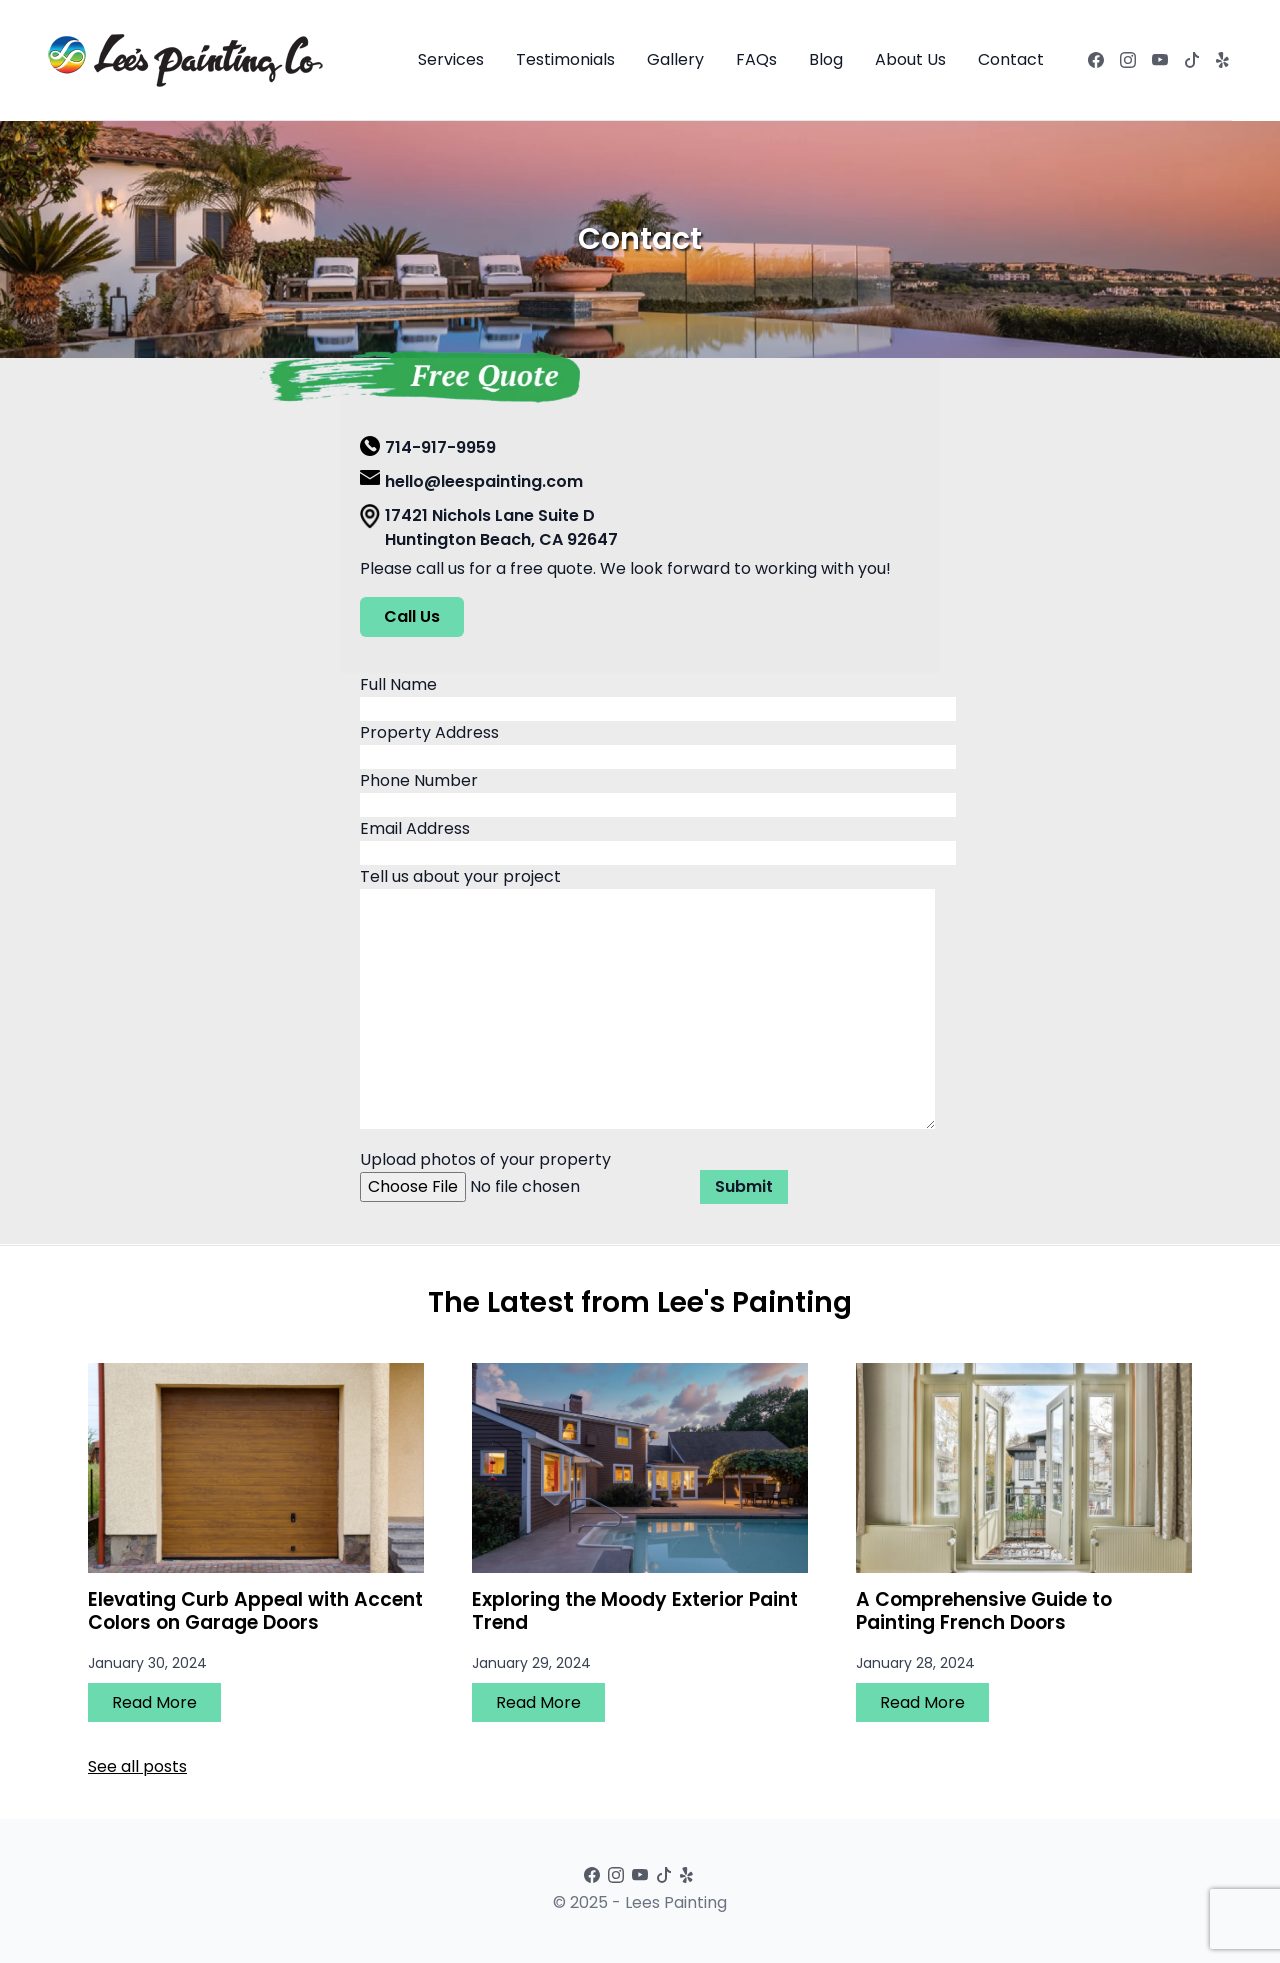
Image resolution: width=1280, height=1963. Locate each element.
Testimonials (565, 59)
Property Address (658, 744)
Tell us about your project (647, 1000)
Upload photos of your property (530, 1173)
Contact (1011, 59)
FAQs (756, 59)
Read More (154, 1702)
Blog (826, 59)
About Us (910, 59)
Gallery (675, 59)
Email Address (658, 840)
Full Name (658, 696)
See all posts (137, 1766)
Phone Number (658, 792)
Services (451, 59)
